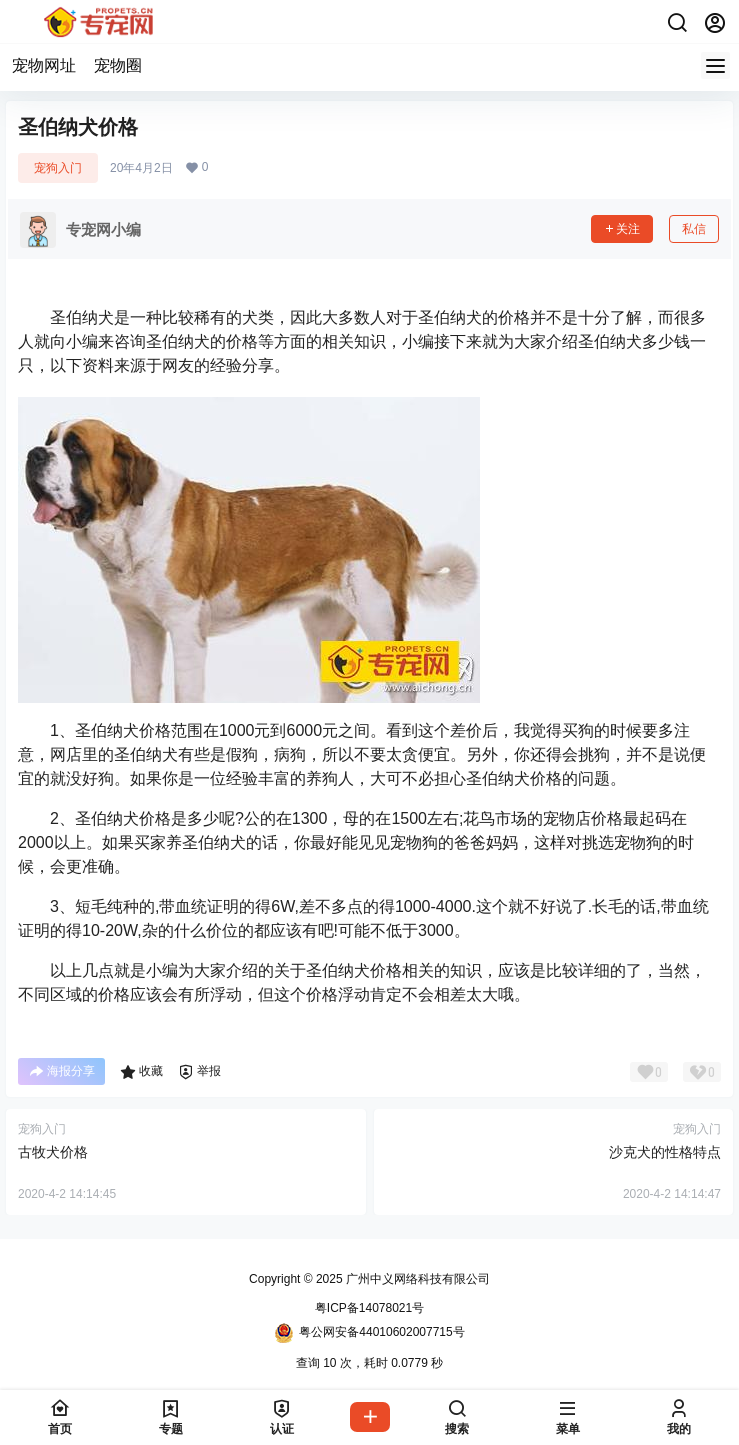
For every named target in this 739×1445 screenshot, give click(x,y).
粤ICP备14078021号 (369, 1308)
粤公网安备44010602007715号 (369, 1333)
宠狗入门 (58, 168)
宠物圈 (118, 65)
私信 (694, 229)
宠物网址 (44, 65)
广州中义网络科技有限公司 (416, 1279)
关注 (622, 229)
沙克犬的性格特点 (665, 1152)
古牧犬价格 (53, 1152)
